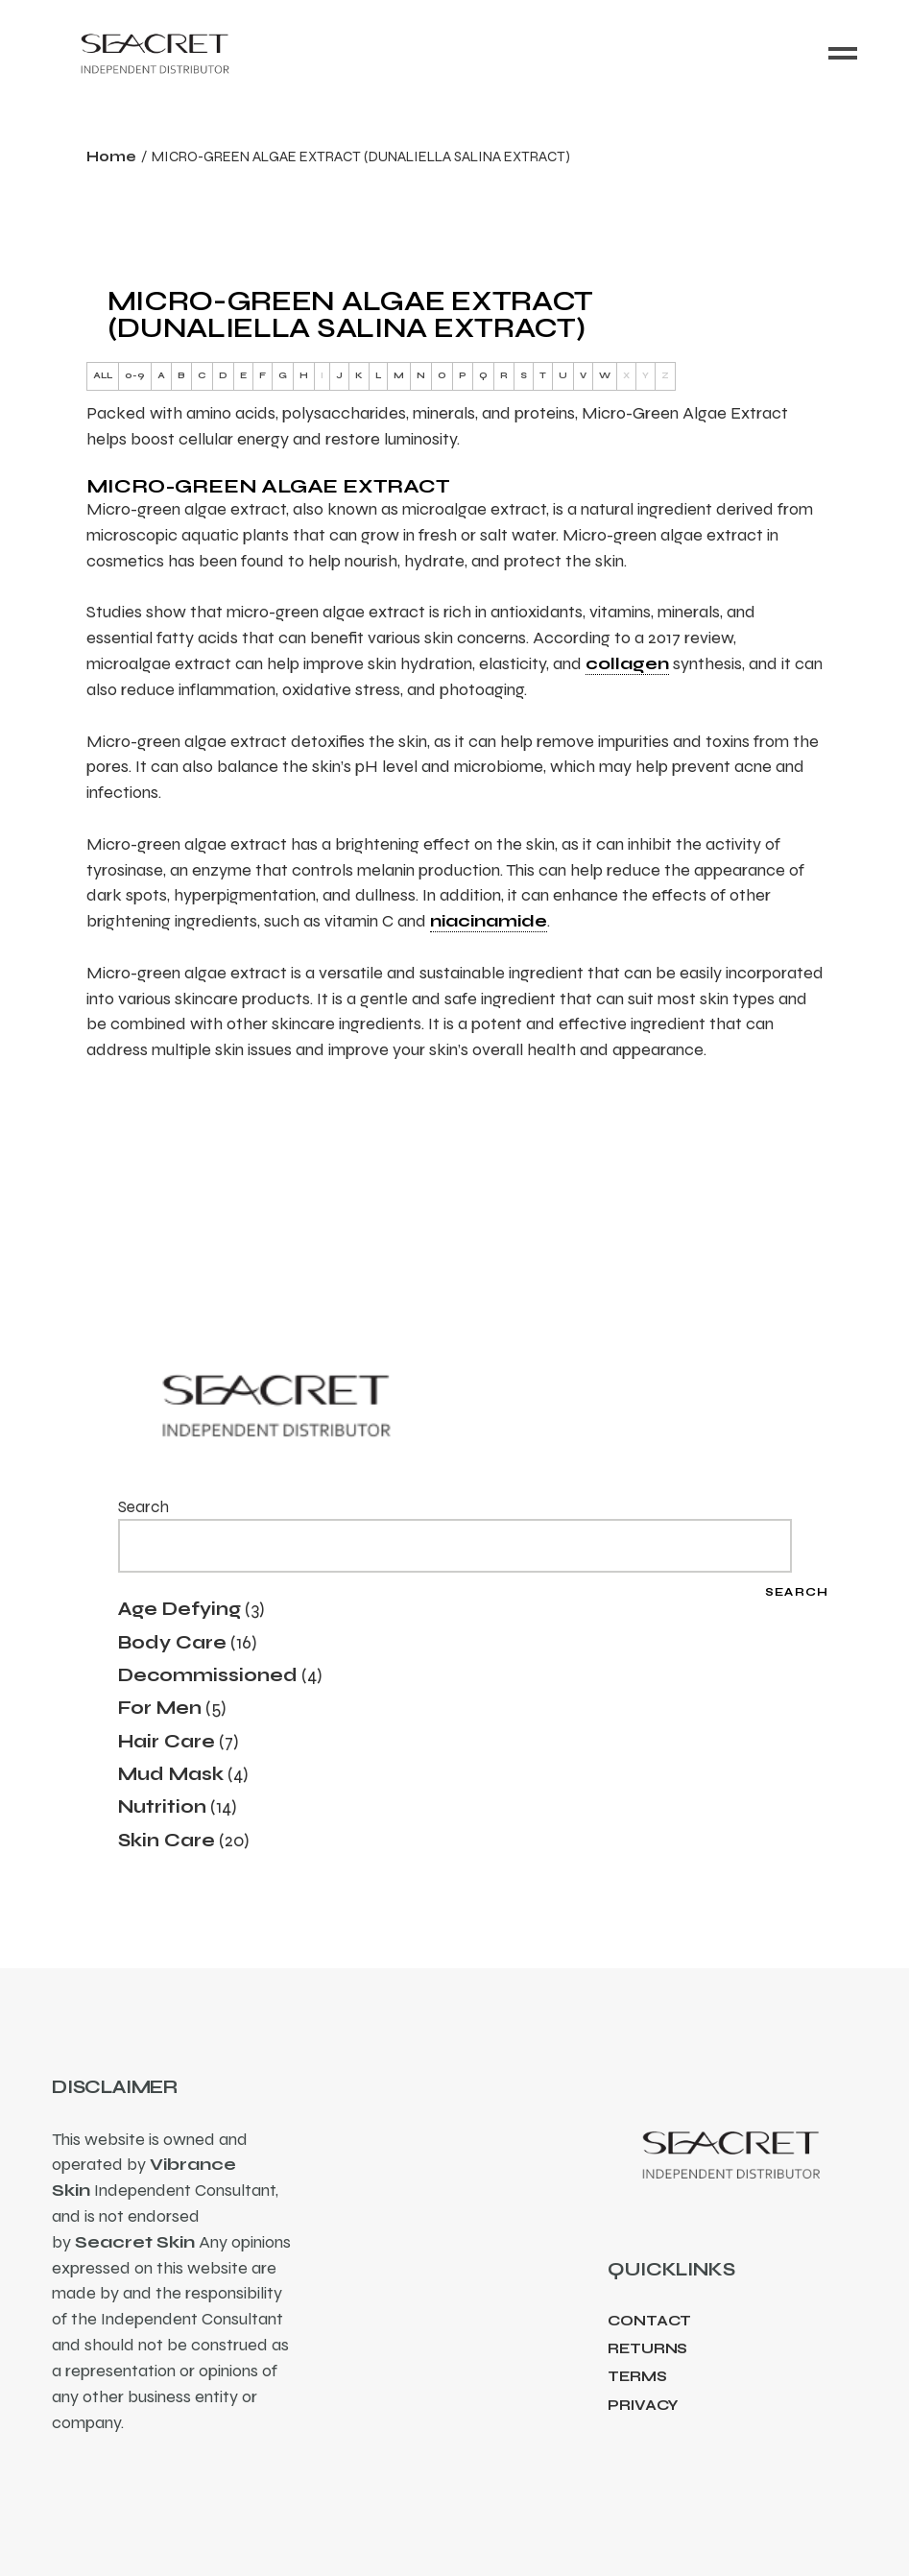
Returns (647, 2348)
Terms (637, 2376)
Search (143, 1507)
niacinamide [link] (488, 920)
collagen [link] (627, 663)
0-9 (135, 375)
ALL (102, 375)
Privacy (643, 2405)
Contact (649, 2320)
